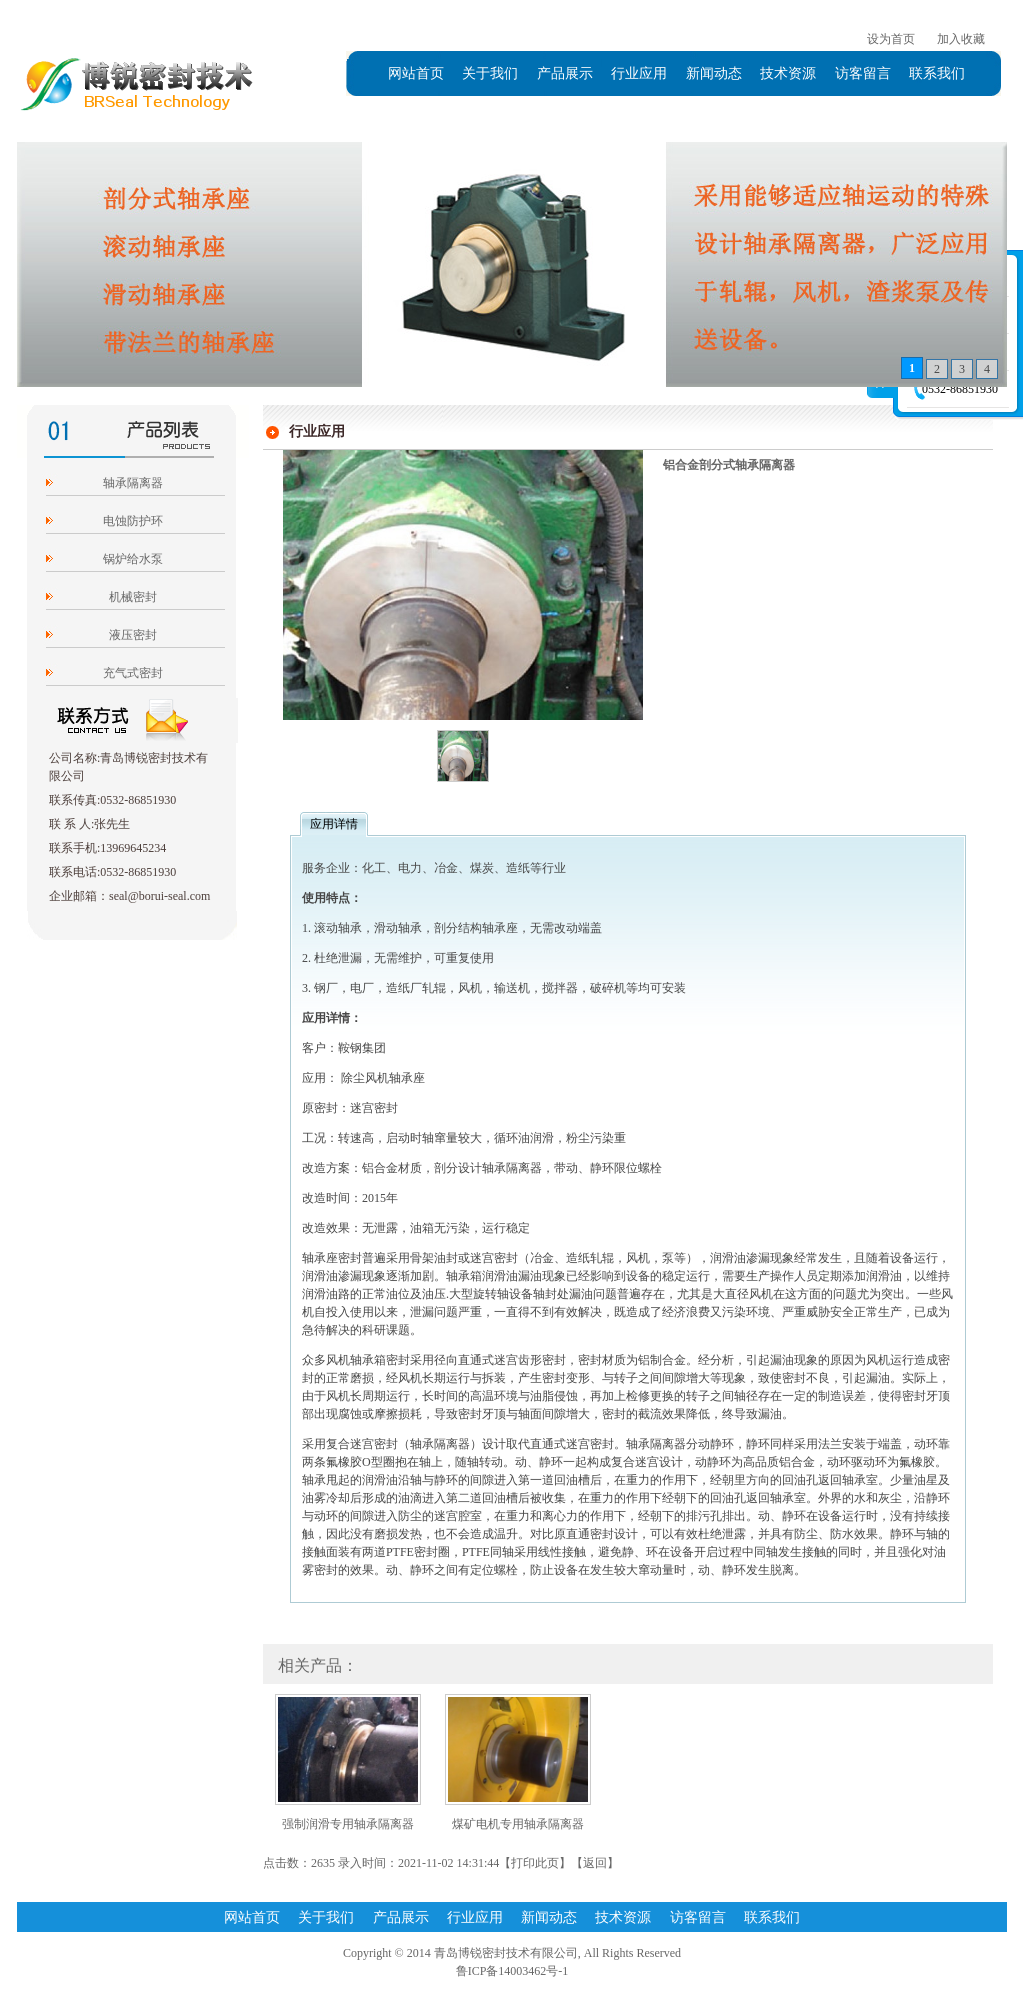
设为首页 (891, 39)
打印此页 (535, 1863)
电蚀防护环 (133, 521)
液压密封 (133, 635)
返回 (595, 1863)
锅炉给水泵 (133, 559)
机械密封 (133, 597)
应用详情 (334, 824)
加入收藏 (961, 39)
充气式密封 (133, 673)
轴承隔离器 (133, 483)
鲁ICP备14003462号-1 (512, 1971)
